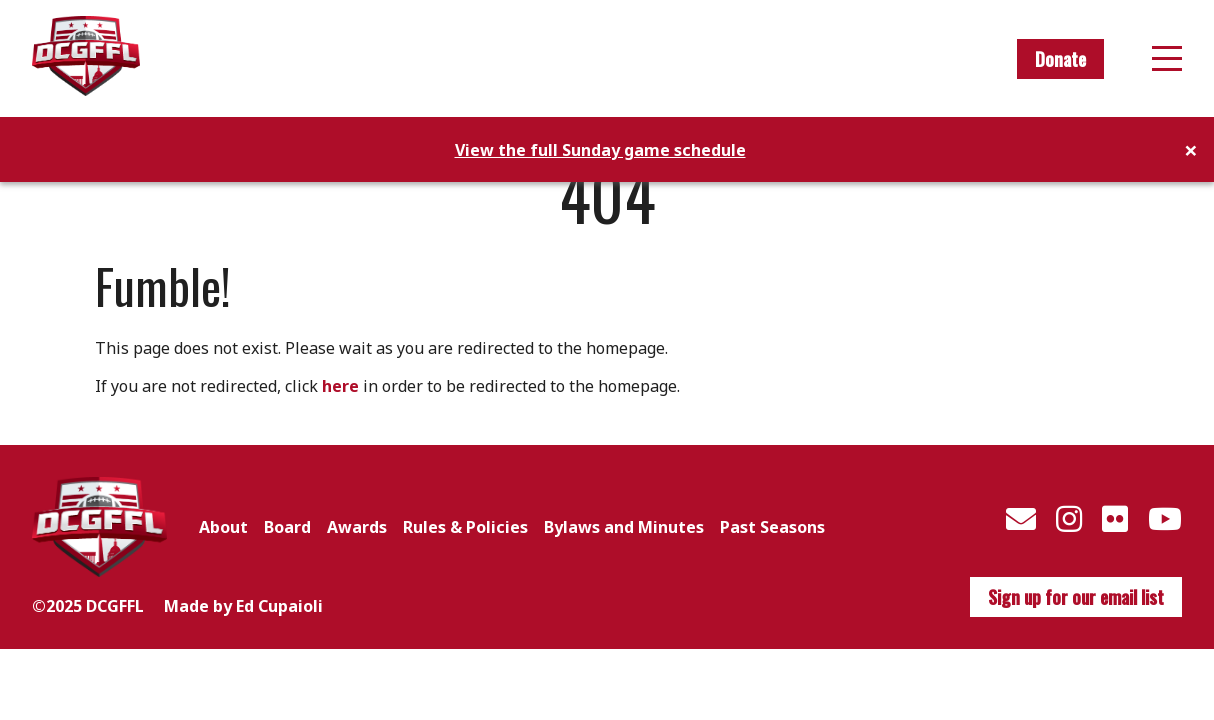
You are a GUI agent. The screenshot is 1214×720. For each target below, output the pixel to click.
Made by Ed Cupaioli (243, 606)
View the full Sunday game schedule (600, 150)
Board (287, 527)
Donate (1060, 59)
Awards (357, 527)
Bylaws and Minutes (624, 527)
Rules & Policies (465, 527)
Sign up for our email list (1076, 597)
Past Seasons (772, 527)
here (340, 386)
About (223, 527)
